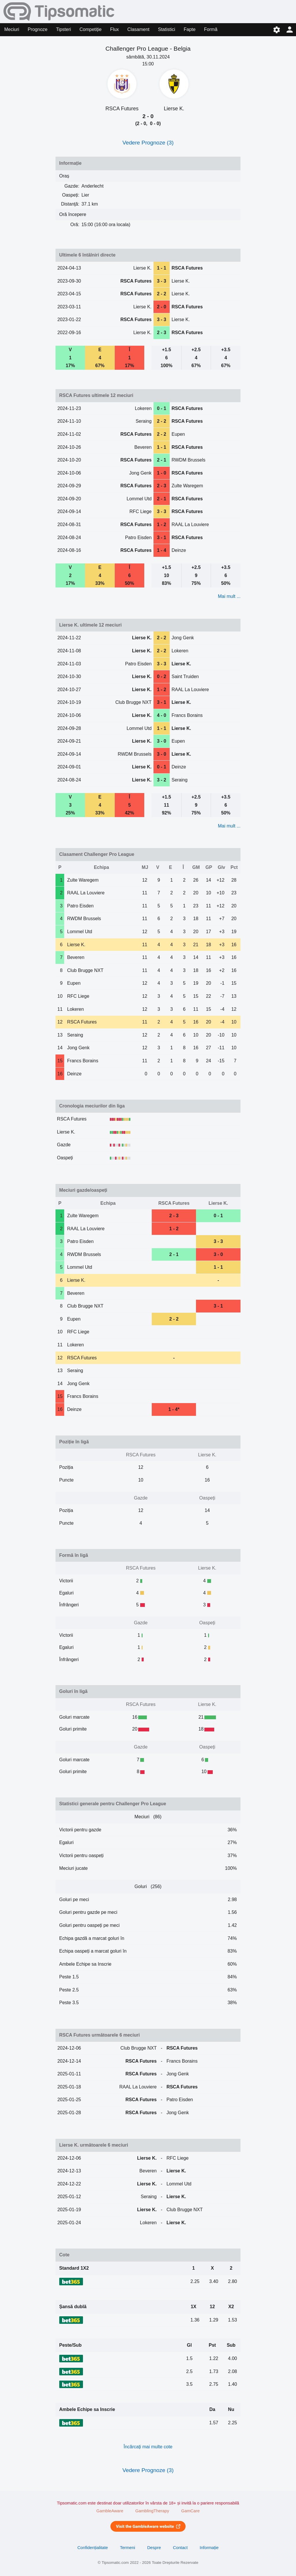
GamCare (190, 2511)
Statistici (166, 29)
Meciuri (11, 29)
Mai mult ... (229, 596)
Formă (210, 29)
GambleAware (109, 2511)
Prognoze (38, 29)
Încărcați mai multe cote (148, 2446)
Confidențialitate (92, 2547)
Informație (209, 2547)
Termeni (127, 2547)
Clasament (138, 29)
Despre (154, 2547)
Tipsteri (63, 29)
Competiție (90, 29)
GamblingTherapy (152, 2511)
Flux (114, 29)
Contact (180, 2547)
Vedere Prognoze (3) (147, 143)
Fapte (189, 29)
